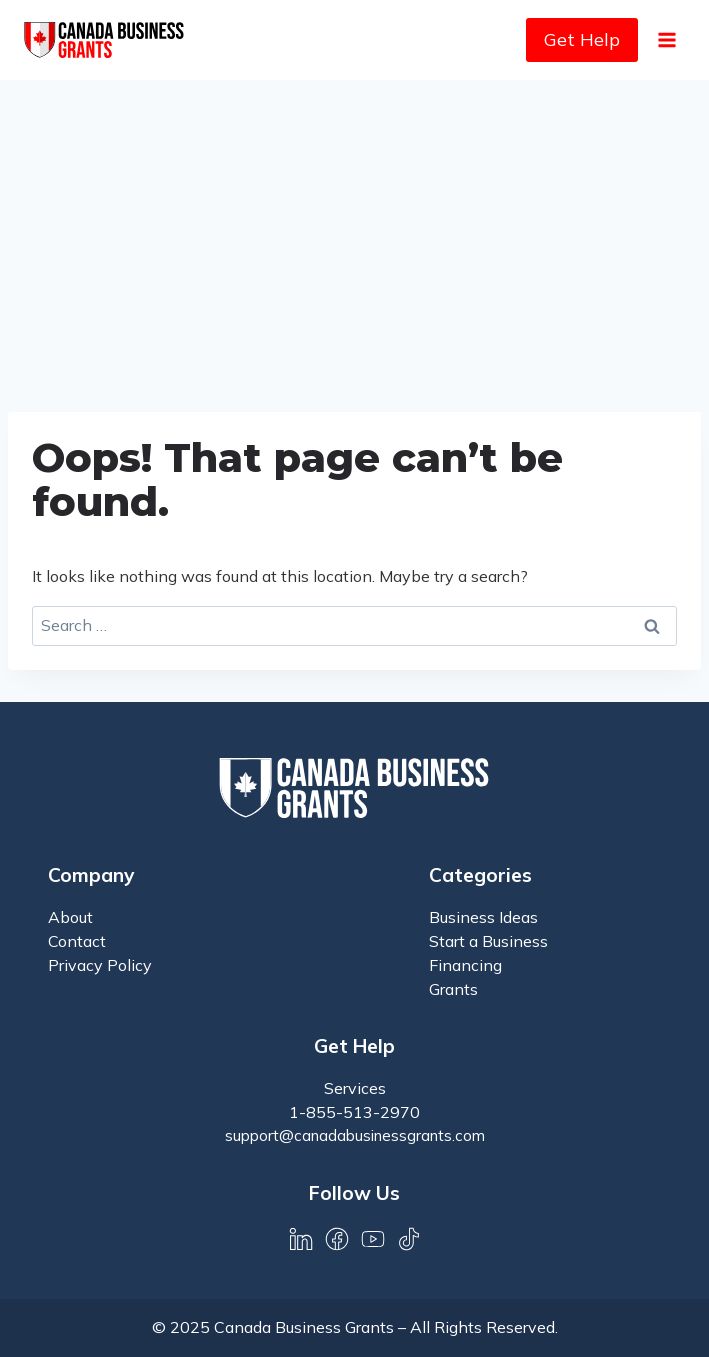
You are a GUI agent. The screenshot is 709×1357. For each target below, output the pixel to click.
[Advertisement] (354, 230)
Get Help (582, 39)
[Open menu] (666, 39)
